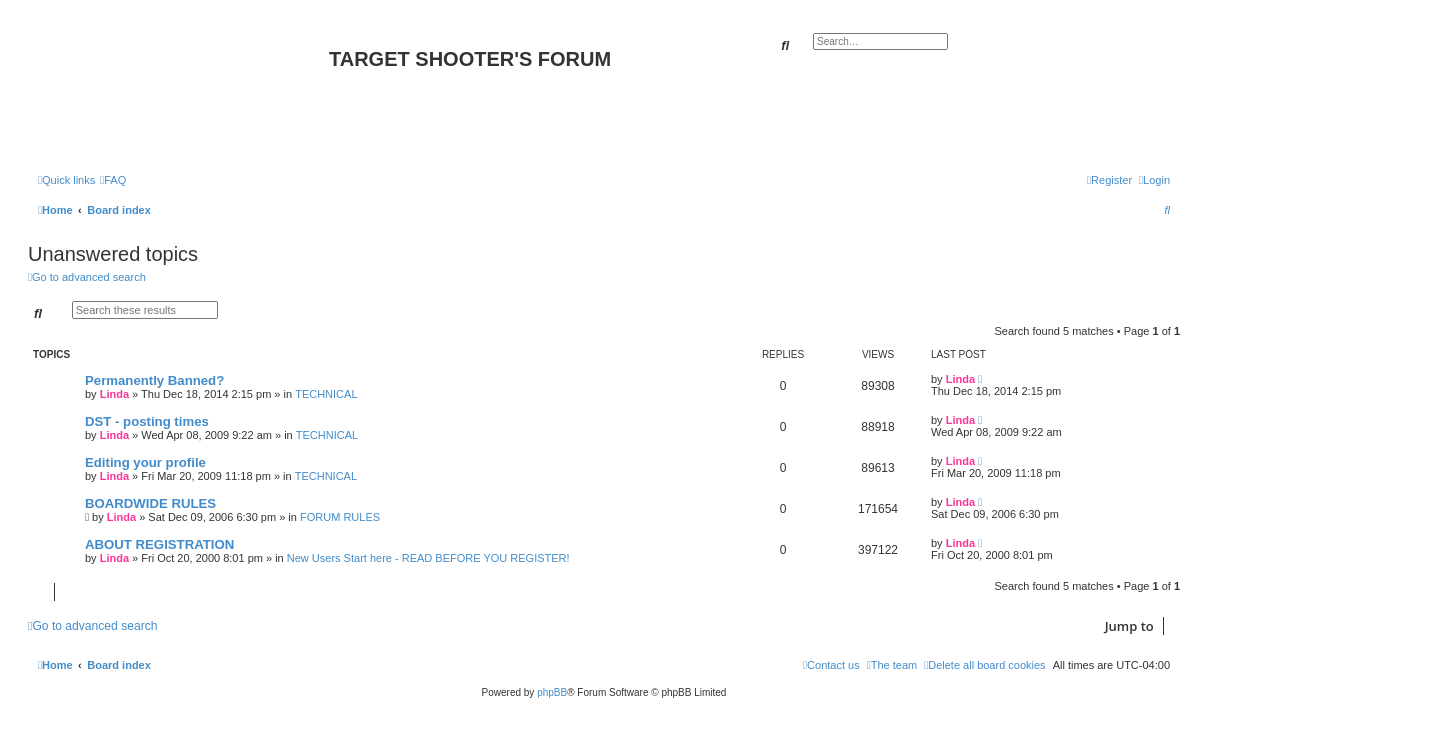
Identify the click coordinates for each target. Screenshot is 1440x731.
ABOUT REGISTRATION (159, 544)
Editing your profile (145, 462)
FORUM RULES (340, 517)
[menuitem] (113, 180)
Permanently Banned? (154, 380)
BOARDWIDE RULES (150, 503)
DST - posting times (147, 421)
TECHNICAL (326, 394)
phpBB (552, 692)
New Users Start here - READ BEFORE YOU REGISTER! (428, 558)
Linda (114, 394)
